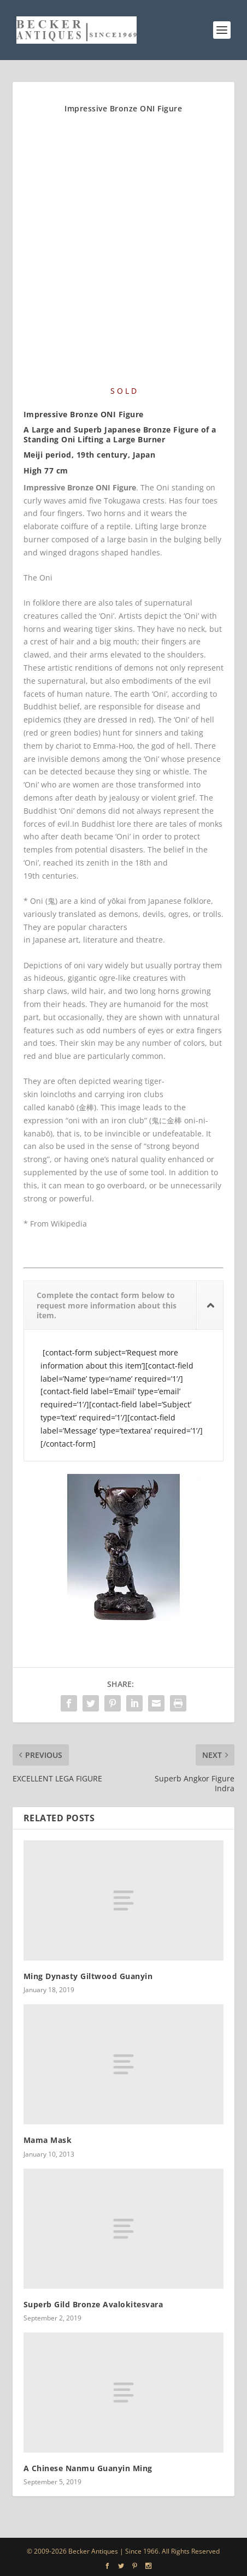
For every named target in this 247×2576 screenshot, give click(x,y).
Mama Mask (47, 2140)
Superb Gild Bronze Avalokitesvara (93, 2304)
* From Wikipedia (55, 1223)
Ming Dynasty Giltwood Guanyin (88, 1976)
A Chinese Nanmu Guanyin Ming (87, 2468)
